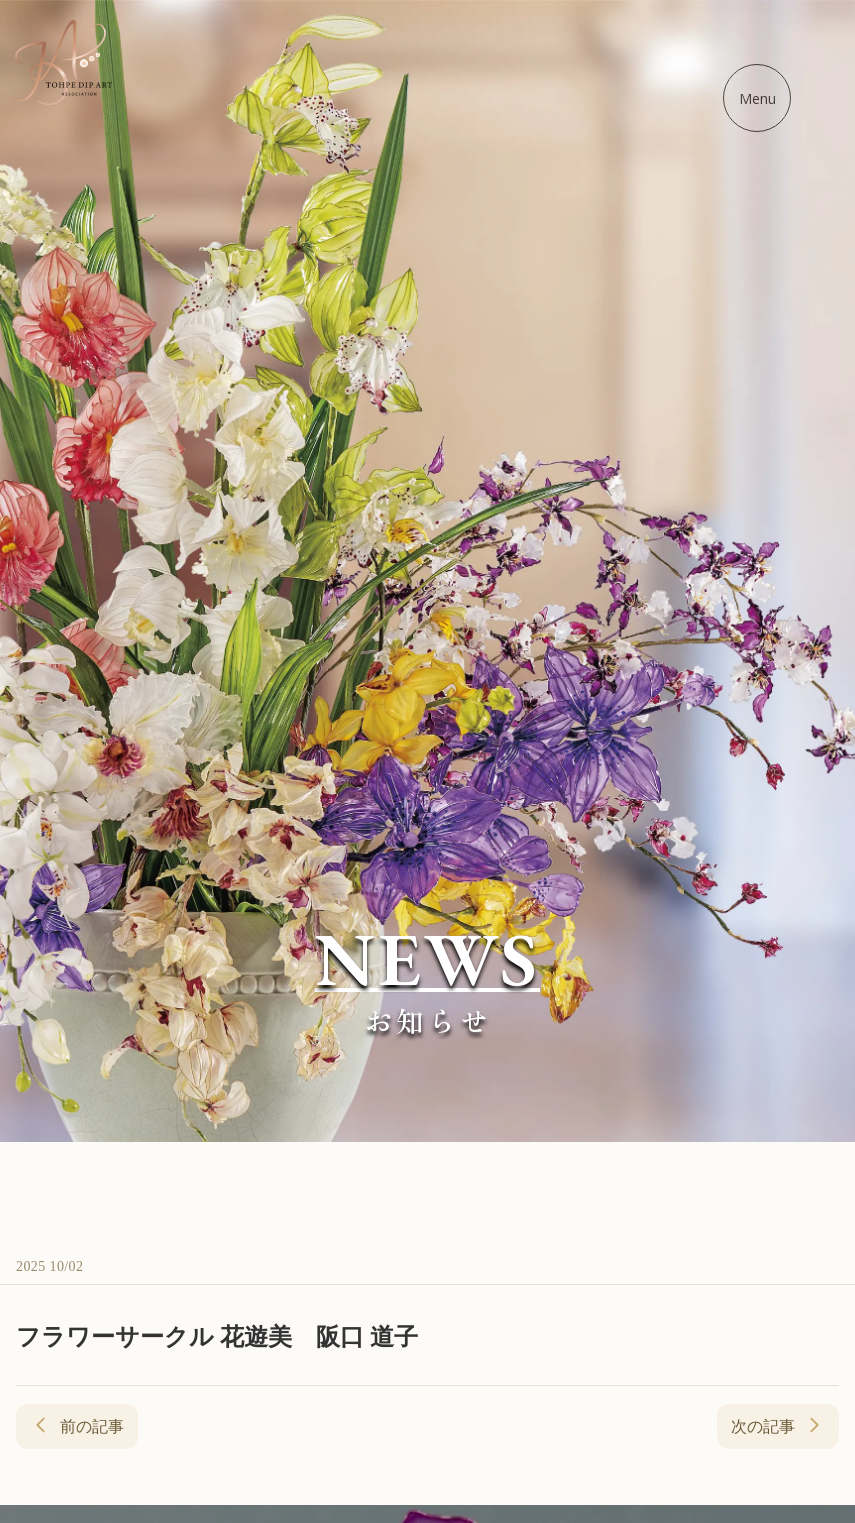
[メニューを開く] (757, 98)
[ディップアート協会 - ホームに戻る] (62, 62)
